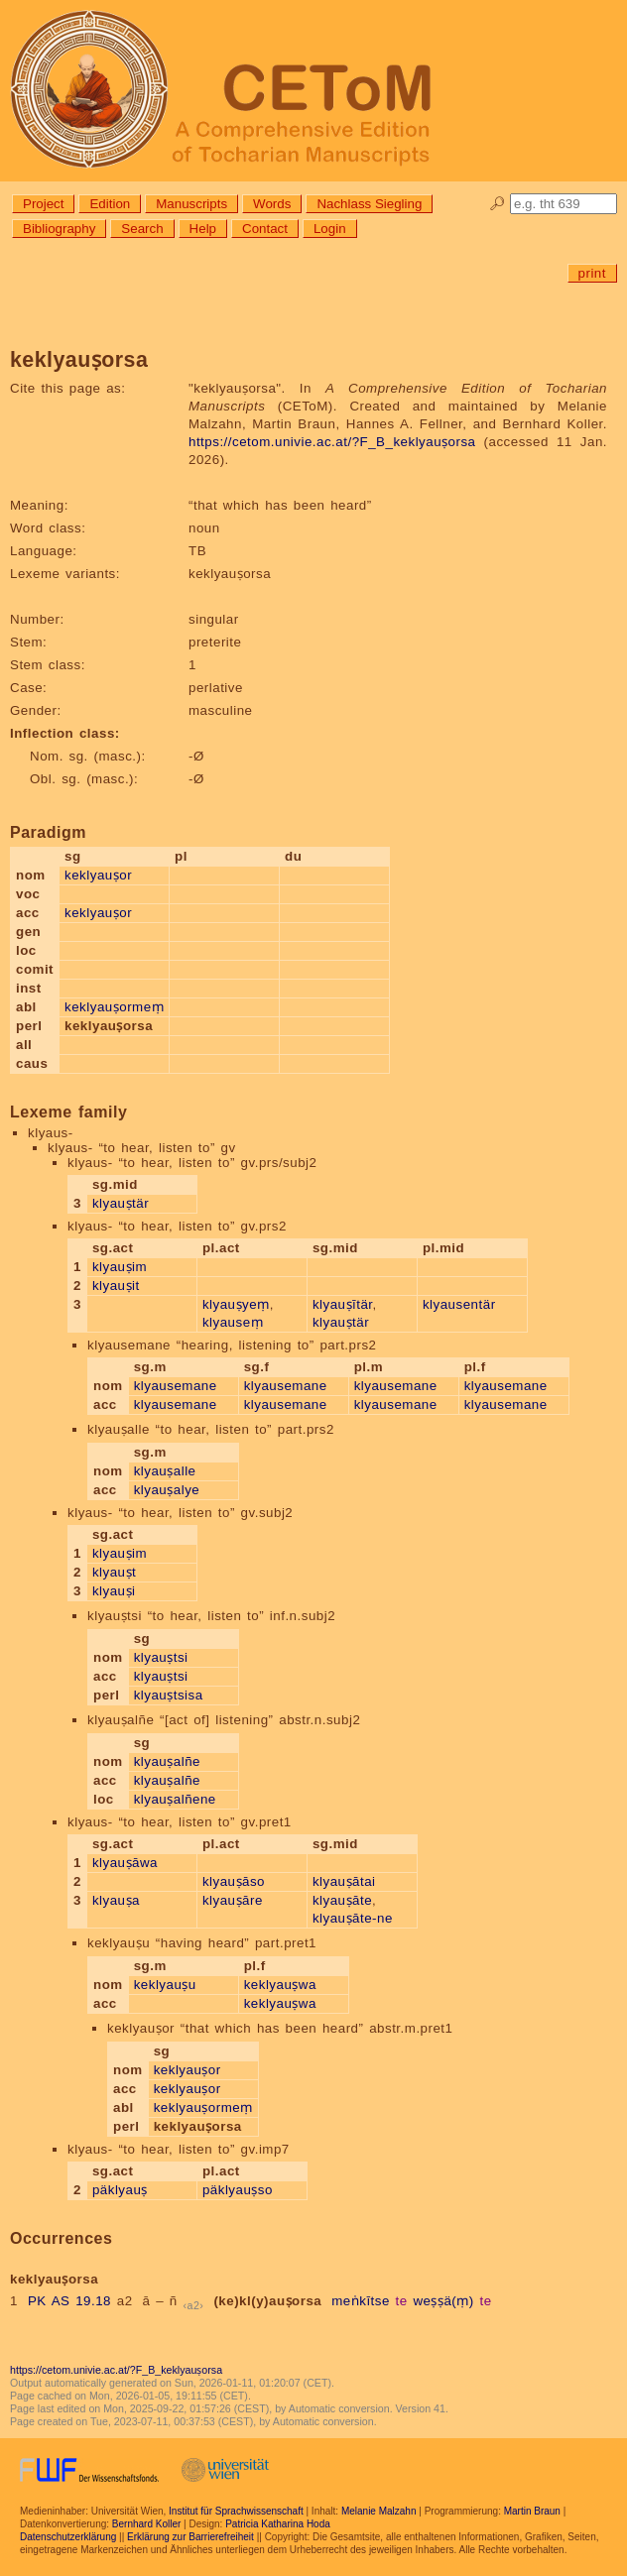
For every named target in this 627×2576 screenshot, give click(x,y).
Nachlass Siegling (369, 203)
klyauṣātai (344, 1881)
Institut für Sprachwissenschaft (236, 2511)
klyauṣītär (343, 1304)
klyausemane (175, 1385)
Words (272, 203)
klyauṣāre (232, 1900)
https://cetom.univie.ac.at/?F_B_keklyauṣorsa (332, 441)
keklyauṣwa (280, 1984)
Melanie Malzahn (379, 2511)
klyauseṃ (232, 1322)
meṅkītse (360, 2300)
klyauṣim (119, 1266)
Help (202, 228)
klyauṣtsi (161, 1657)
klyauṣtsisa (168, 1695)
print (592, 273)
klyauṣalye (167, 1489)
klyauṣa (116, 1900)
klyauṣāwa (125, 1862)
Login (330, 228)
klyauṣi (114, 1590)
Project (43, 203)
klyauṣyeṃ (236, 1304)
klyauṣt (114, 1572)
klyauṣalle (165, 1471)
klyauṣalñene (175, 1799)
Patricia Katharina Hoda (277, 2523)
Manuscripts (191, 203)
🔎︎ (497, 203)
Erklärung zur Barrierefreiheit (190, 2536)
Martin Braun (532, 2511)
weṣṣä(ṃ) (443, 2300)
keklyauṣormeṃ (114, 1006)
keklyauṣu (165, 1984)
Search (142, 228)
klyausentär (459, 1304)
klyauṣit (116, 1285)
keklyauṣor (98, 875)
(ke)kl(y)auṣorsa (267, 2300)
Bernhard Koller (146, 2523)
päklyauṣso (237, 2189)
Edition (109, 203)
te (402, 2300)
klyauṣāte (342, 1900)
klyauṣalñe (167, 1761)
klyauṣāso (233, 1881)
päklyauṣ (120, 2189)
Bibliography (59, 228)
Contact (265, 228)
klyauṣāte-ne (353, 1918)
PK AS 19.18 (69, 2300)
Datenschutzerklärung (68, 2536)
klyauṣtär (120, 1203)
